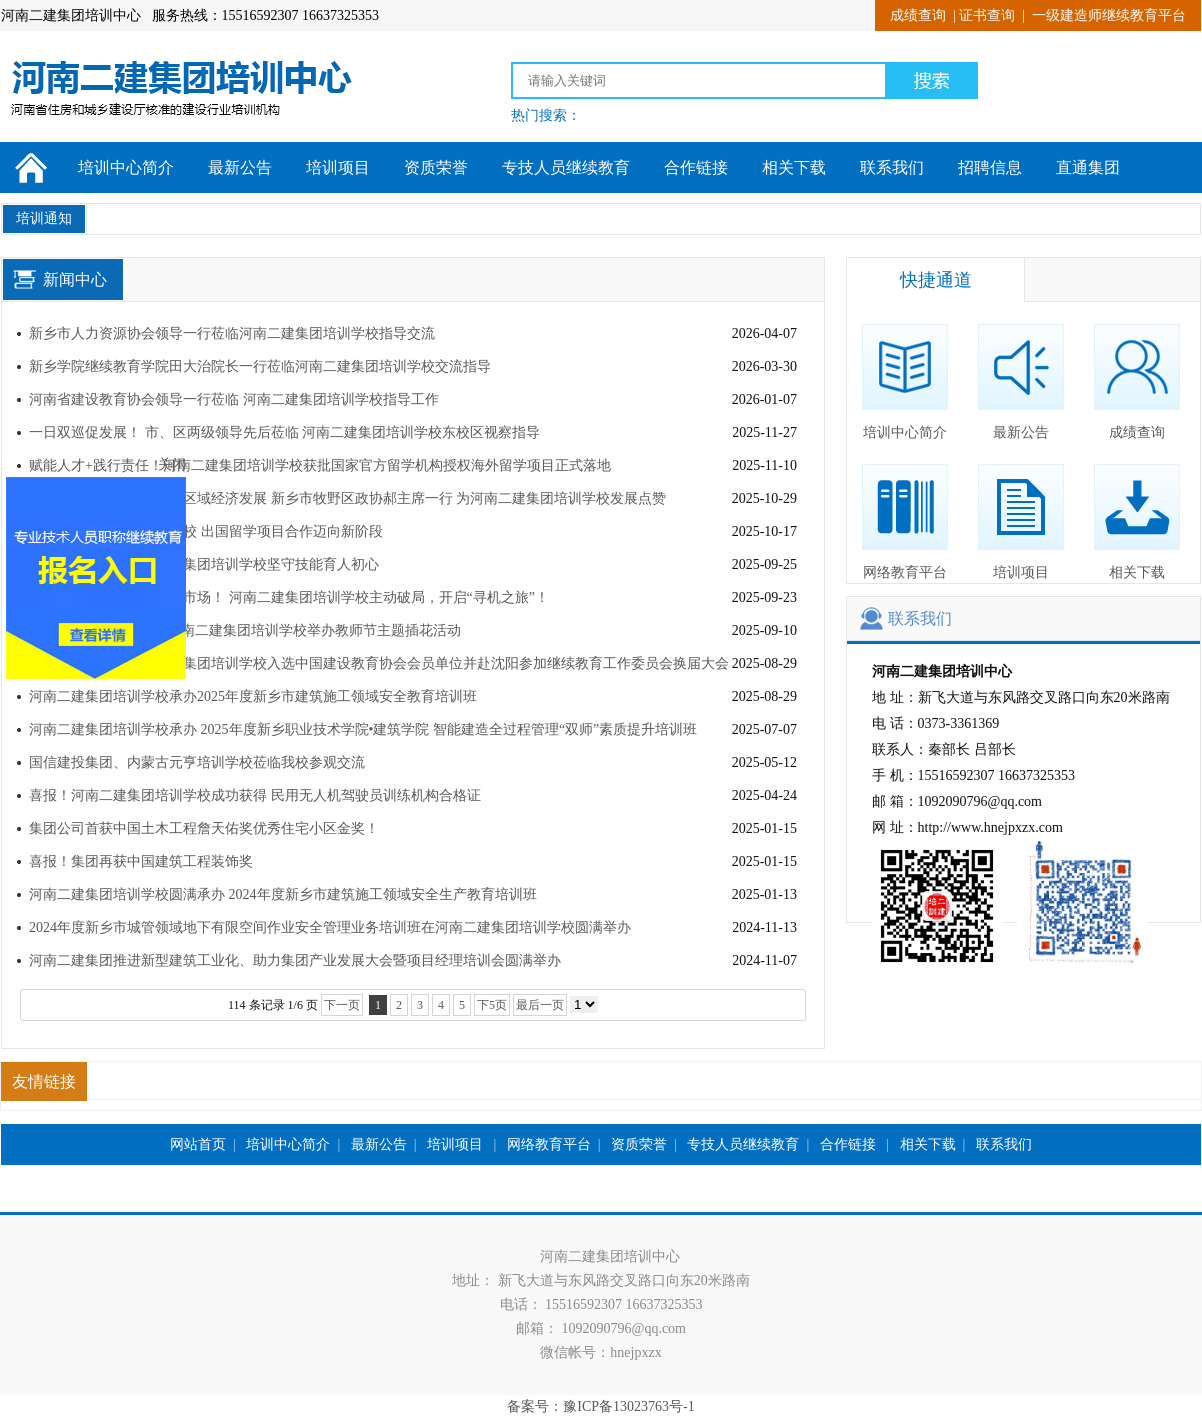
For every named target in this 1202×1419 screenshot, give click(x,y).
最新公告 (240, 167)
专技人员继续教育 (566, 167)
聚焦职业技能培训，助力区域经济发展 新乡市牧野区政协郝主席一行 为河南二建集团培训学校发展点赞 (347, 498)
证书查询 (987, 15)
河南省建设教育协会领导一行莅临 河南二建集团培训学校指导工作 (234, 399)
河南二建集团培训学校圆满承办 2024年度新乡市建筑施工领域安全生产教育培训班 (283, 894)
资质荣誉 (436, 167)
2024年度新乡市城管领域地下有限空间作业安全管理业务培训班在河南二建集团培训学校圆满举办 (330, 927)
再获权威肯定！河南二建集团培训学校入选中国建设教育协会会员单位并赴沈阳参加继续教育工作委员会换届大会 (379, 663)
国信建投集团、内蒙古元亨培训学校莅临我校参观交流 (197, 762)
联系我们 (892, 167)
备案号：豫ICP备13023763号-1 (600, 1406)
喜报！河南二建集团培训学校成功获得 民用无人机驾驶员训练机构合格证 (255, 795)
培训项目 (338, 167)
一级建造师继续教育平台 (1109, 15)
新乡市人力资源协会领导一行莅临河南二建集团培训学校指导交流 (232, 333)
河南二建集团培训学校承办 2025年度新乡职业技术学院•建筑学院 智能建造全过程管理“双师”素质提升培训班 (363, 729)
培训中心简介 (126, 167)
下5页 (492, 1005)
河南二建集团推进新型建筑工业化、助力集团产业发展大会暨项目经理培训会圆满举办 (295, 960)
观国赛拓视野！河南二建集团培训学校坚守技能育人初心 (206, 564)
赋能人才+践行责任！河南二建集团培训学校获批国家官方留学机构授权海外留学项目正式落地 (320, 465)
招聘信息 (990, 167)
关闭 (184, 452)
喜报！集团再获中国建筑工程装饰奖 (141, 861)
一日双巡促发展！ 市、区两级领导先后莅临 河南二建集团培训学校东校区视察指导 (284, 432)
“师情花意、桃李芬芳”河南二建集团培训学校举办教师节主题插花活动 (245, 630)
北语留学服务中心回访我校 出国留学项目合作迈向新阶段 (206, 531)
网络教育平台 (905, 522)
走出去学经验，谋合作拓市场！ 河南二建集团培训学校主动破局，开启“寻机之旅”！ (289, 597)
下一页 (342, 1005)
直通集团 (1088, 167)
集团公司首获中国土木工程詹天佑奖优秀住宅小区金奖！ (204, 828)
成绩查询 (918, 15)
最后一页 (540, 1005)
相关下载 (794, 167)
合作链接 (696, 167)
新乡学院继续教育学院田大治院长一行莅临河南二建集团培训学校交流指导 (260, 366)
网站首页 (198, 1144)
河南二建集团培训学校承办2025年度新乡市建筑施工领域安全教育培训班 (253, 696)
